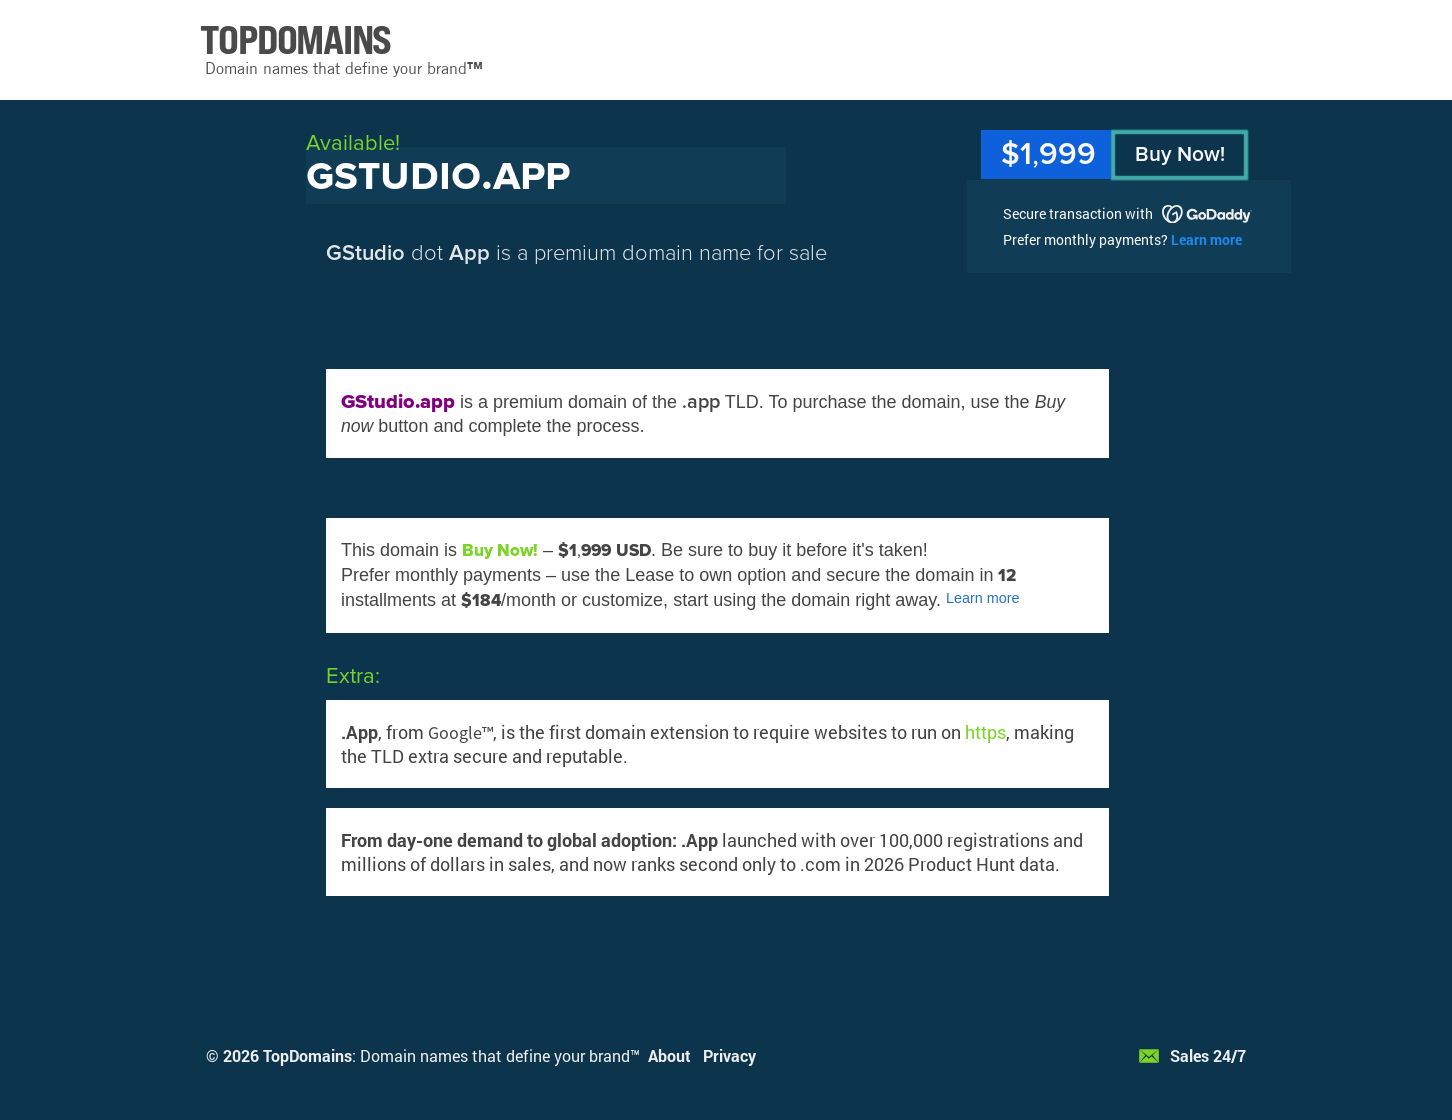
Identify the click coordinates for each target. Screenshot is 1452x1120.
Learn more (1206, 239)
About (669, 1055)
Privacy (729, 1055)
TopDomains (307, 1055)
